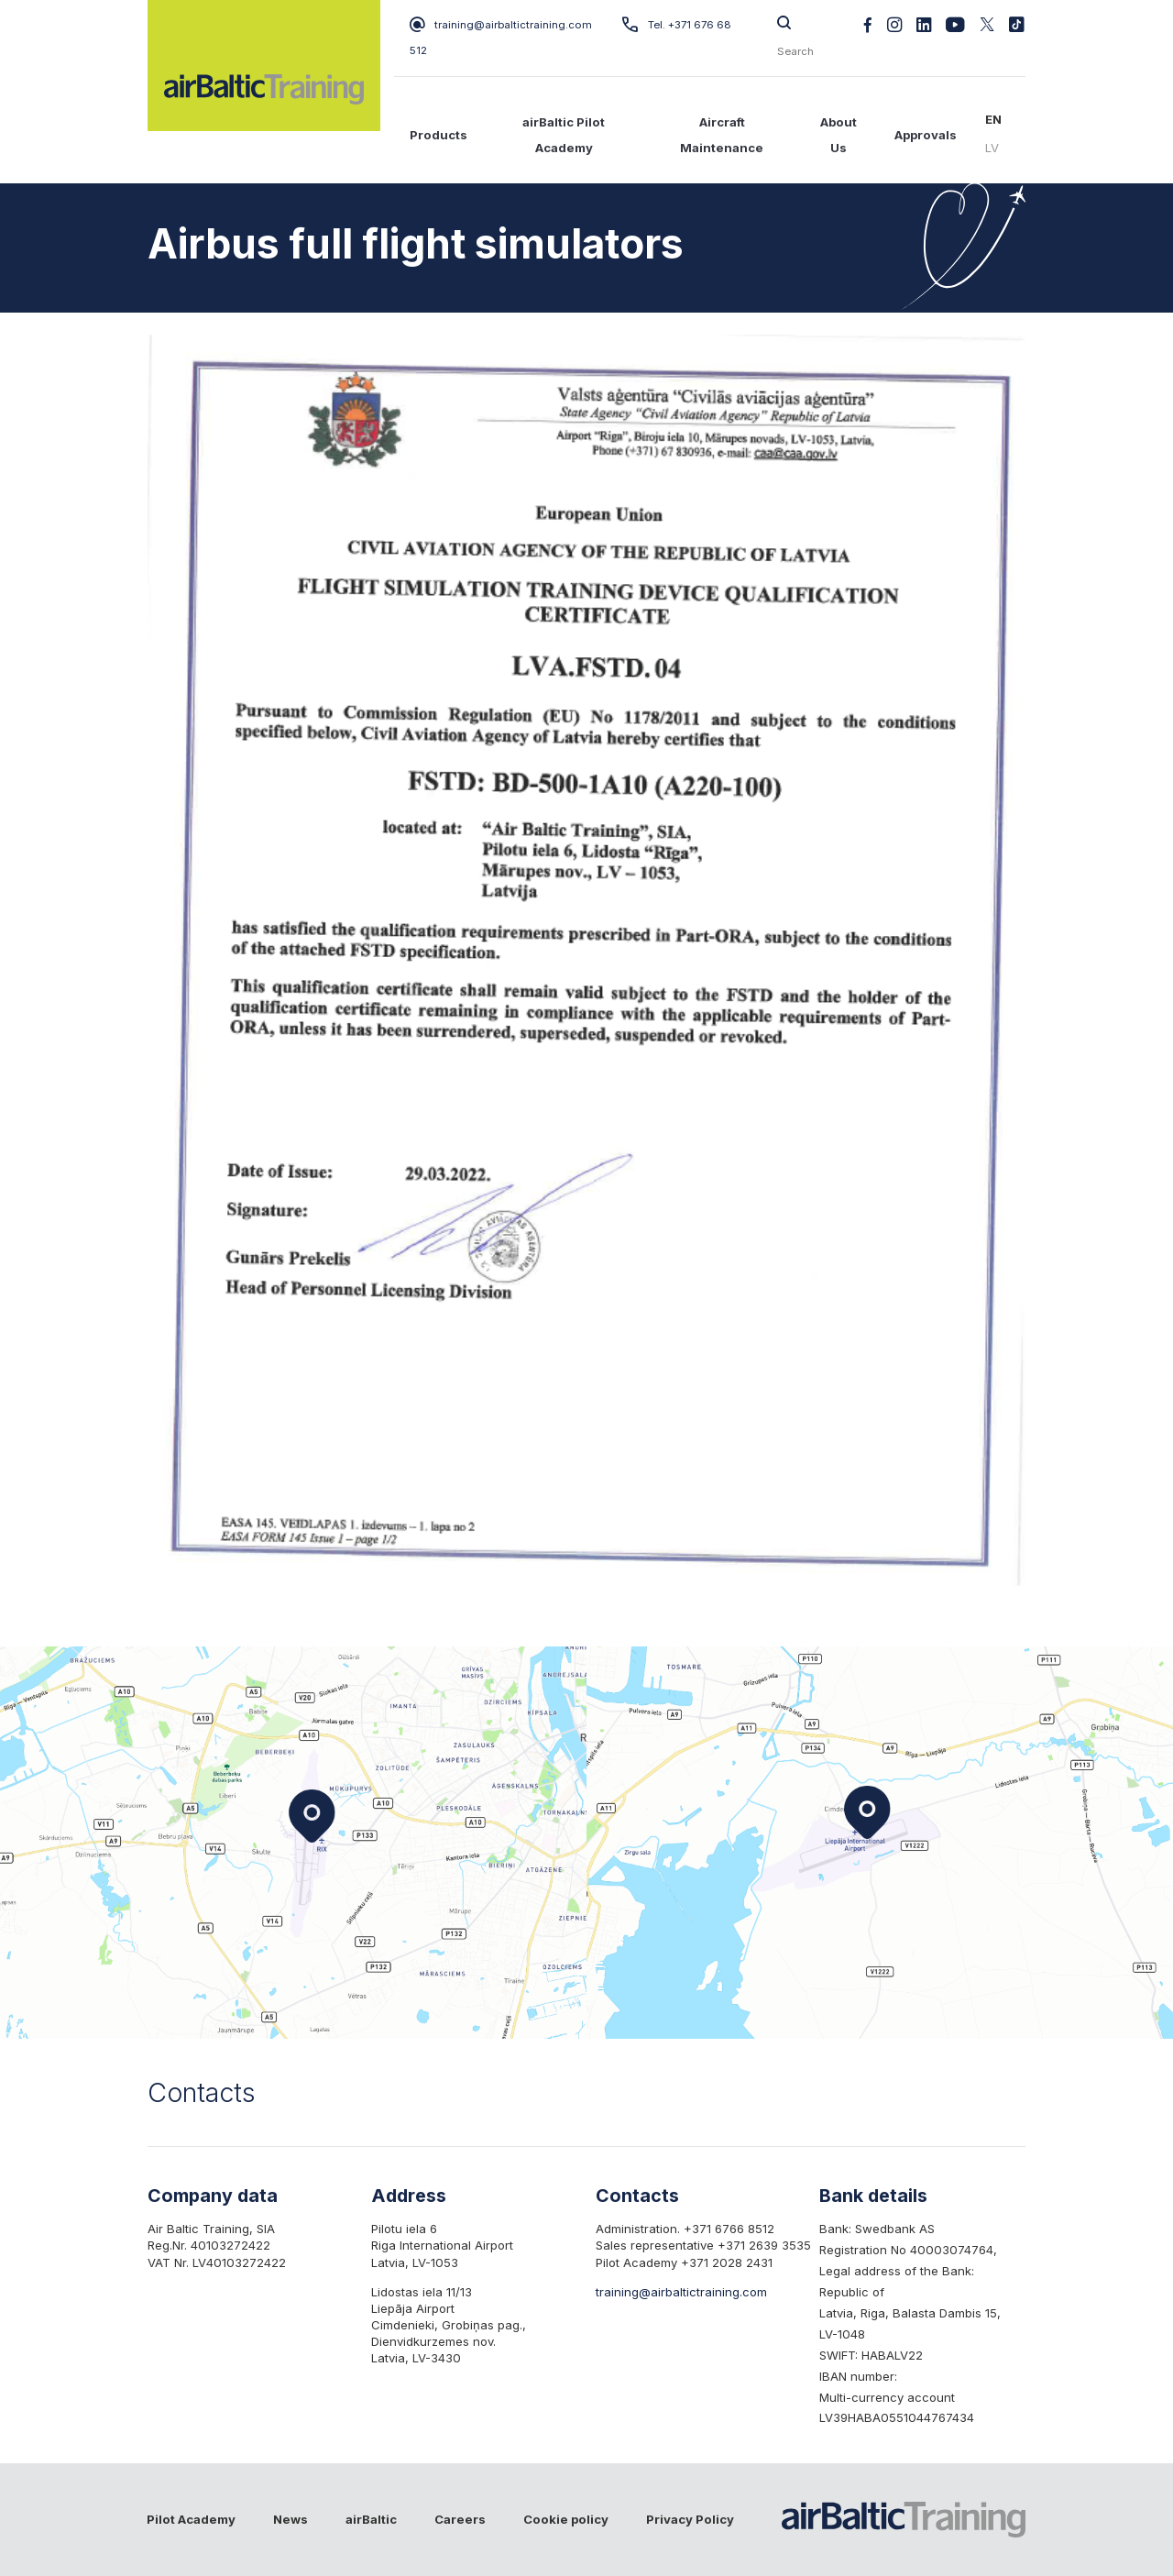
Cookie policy (565, 2519)
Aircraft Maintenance (721, 135)
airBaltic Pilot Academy (563, 135)
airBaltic (371, 2519)
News (290, 2519)
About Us (838, 135)
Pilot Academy (191, 2519)
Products (438, 134)
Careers (460, 2519)
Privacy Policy (690, 2519)
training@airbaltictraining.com (501, 24)
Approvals (925, 134)
